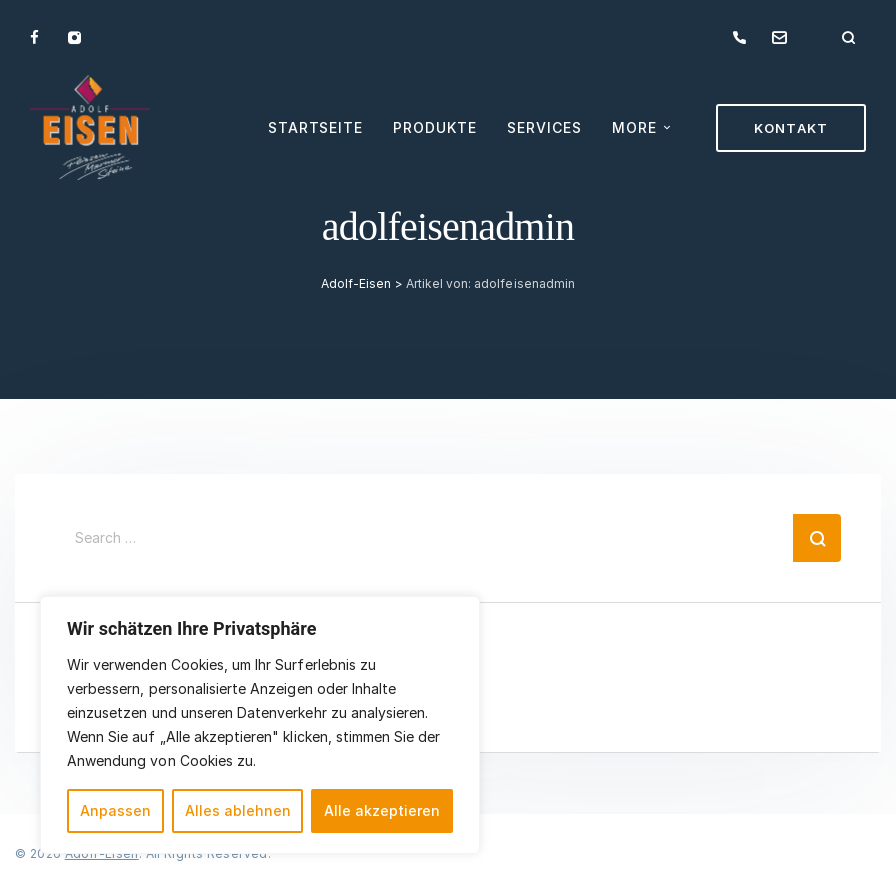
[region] (260, 725)
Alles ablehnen (238, 810)
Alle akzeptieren (382, 810)
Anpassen (115, 810)
